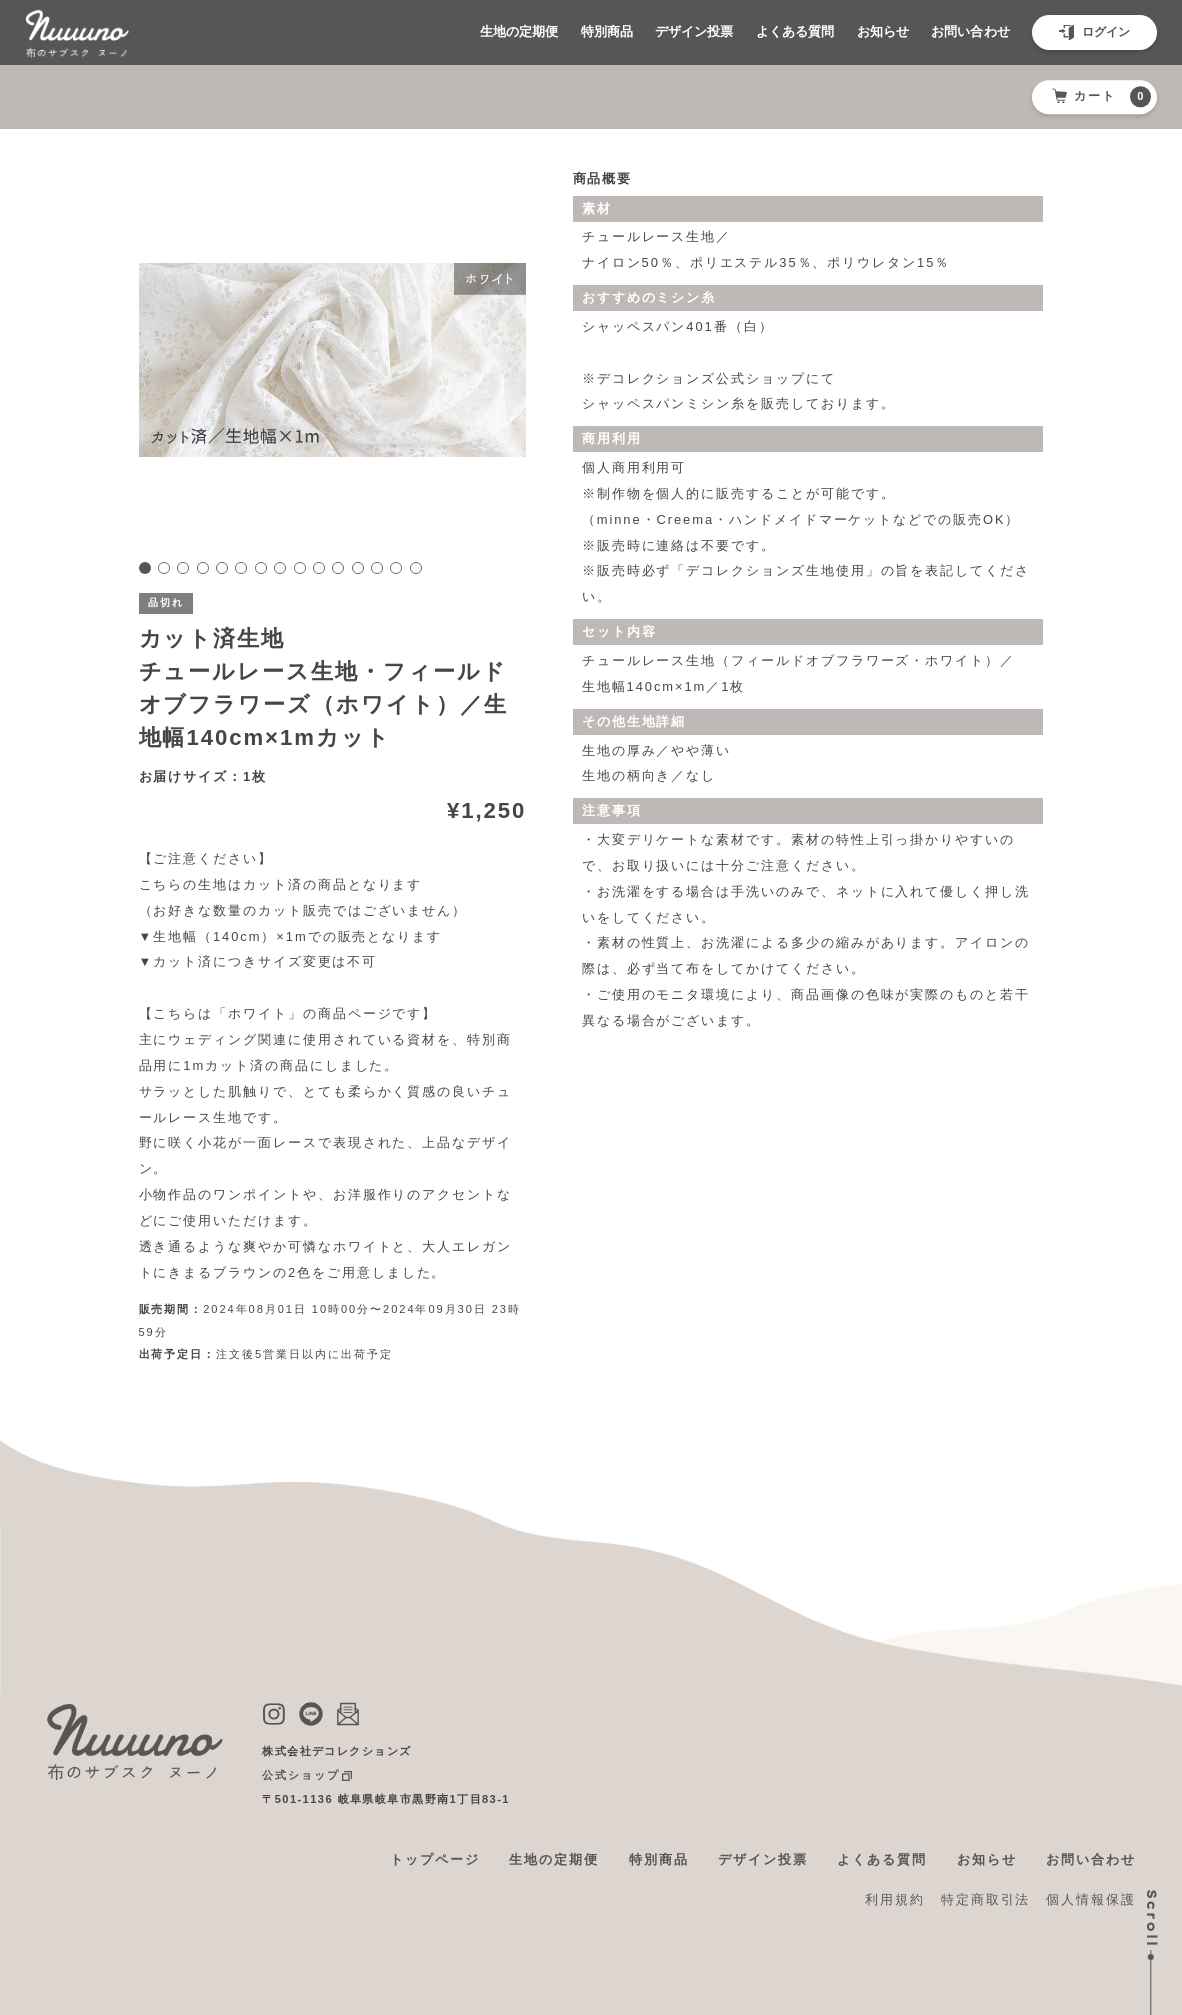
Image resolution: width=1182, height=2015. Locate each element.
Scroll (1152, 1919)
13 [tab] (377, 568)
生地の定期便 (465, 31)
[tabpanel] (332, 360)
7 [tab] (261, 568)
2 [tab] (164, 568)
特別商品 (562, 31)
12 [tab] (358, 568)
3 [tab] (183, 568)
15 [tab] (416, 568)
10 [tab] (319, 568)
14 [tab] (396, 568)
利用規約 (895, 1899)
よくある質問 (771, 31)
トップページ (435, 1859)
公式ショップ (301, 1775)
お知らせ (868, 31)
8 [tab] (280, 568)
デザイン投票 (659, 31)
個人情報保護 (1091, 1899)
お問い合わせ (965, 31)
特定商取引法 (986, 1899)
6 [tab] (241, 568)
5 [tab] (222, 568)
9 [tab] (300, 568)
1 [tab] (145, 568)
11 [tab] (338, 568)
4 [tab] (203, 568)
